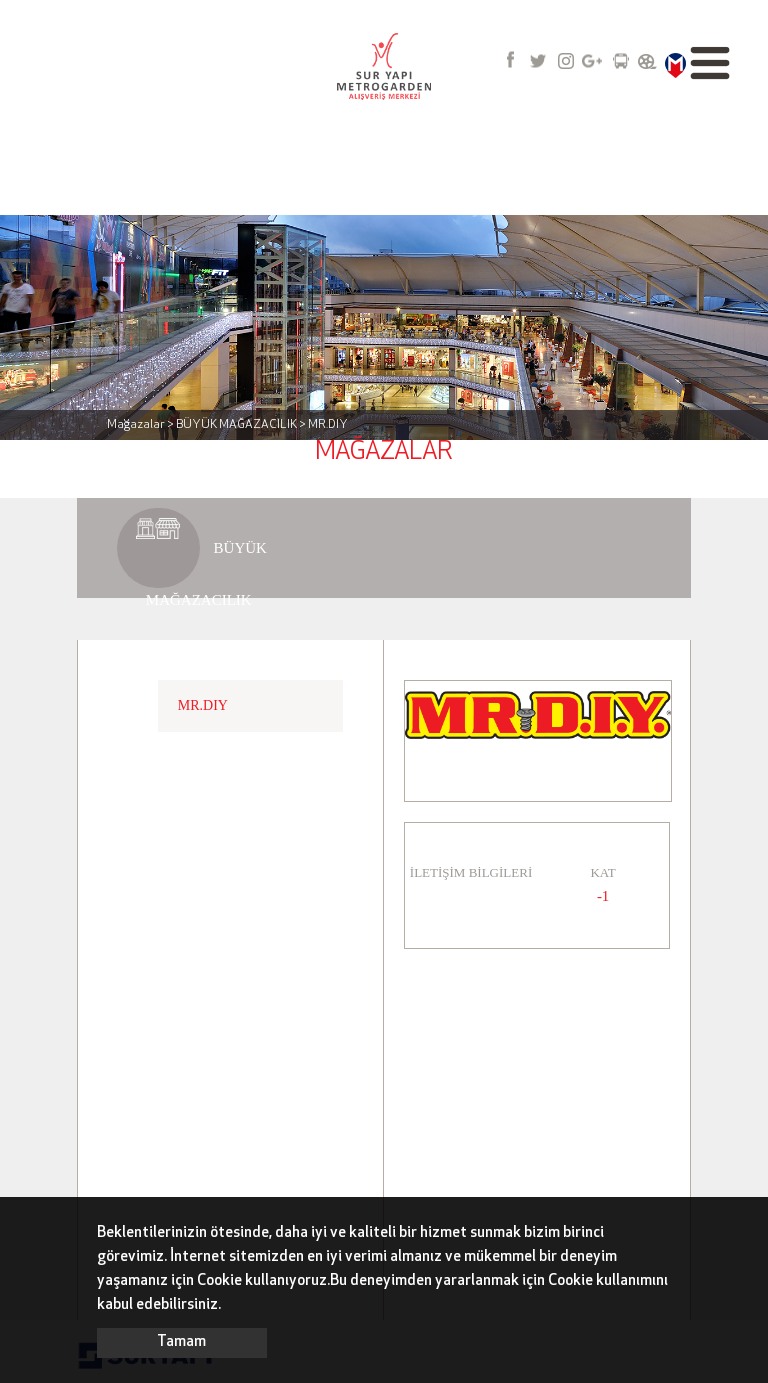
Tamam (181, 1342)
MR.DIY (203, 705)
